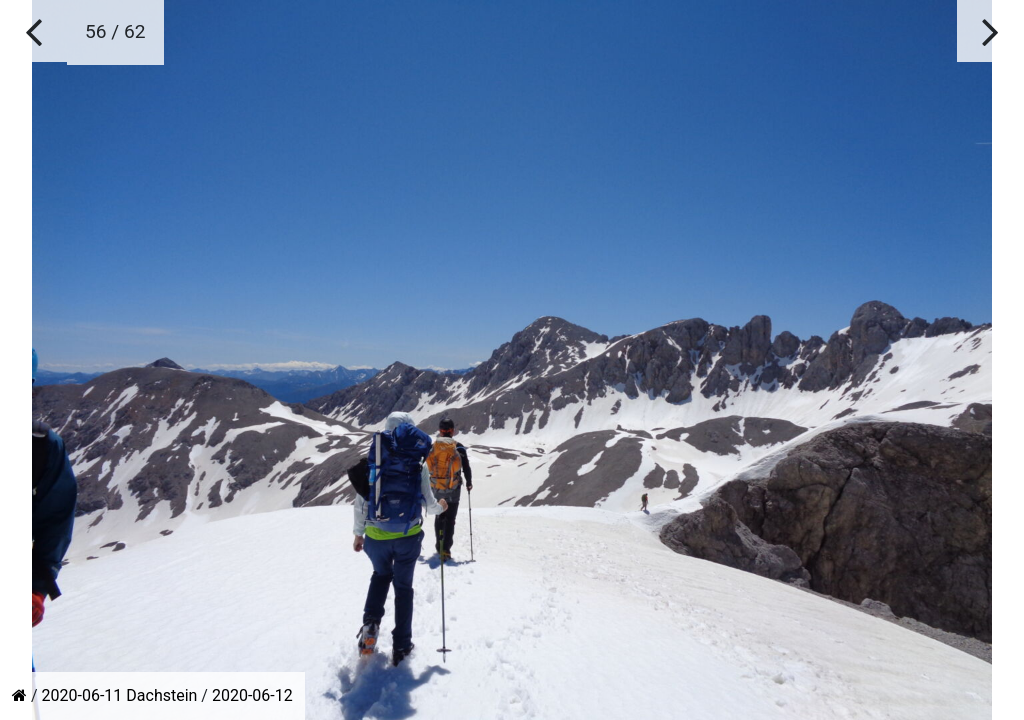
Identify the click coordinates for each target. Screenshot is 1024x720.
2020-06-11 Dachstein (120, 695)
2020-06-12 (252, 695)
